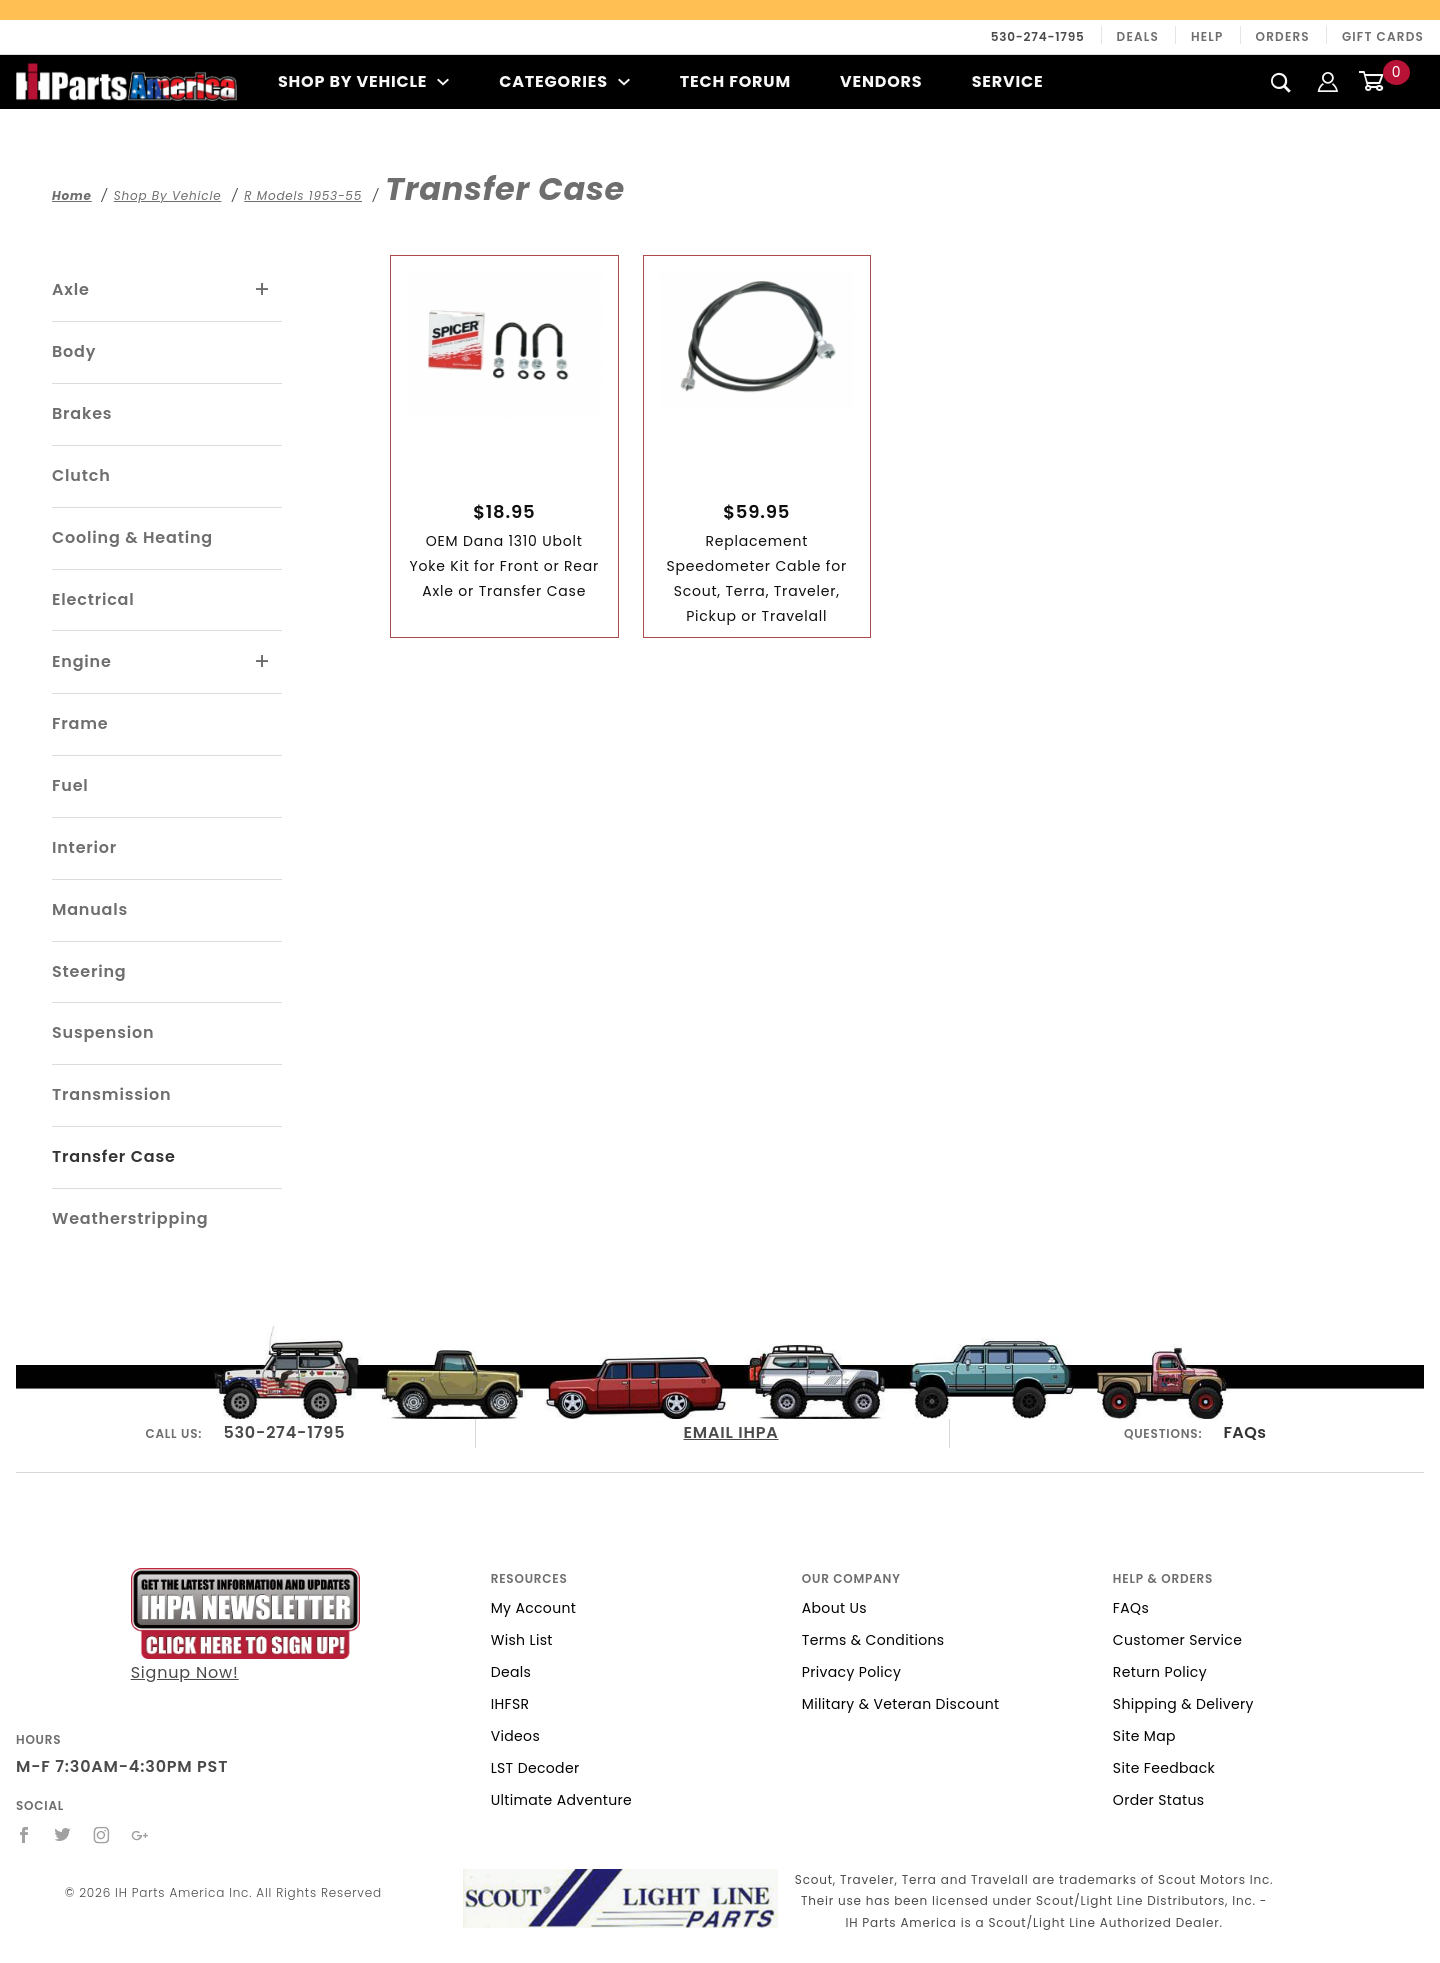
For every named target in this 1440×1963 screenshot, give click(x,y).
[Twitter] (63, 1835)
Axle (71, 289)
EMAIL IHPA (730, 1432)
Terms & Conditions (873, 1640)
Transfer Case (114, 1156)
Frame (80, 723)
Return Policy (1160, 1672)
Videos (515, 1736)
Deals (1138, 36)
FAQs (1244, 1432)
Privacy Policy (851, 1672)
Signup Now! (245, 1626)
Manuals (90, 909)
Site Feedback (1164, 1768)
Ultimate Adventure (561, 1800)
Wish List (522, 1640)
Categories (564, 81)
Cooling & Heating (132, 537)
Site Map (1144, 1736)
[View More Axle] (263, 290)
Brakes (82, 413)
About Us (834, 1608)
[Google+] (140, 1835)
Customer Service (1177, 1640)
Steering (89, 971)
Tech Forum (735, 81)
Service (1008, 81)
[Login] (1328, 81)
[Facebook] (24, 1835)
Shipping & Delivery (1183, 1704)
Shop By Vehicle (364, 81)
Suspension (103, 1032)
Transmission (111, 1094)
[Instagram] (102, 1835)
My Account (534, 1608)
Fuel (70, 785)
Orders (1283, 36)
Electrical (93, 599)
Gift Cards (1383, 36)
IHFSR (510, 1704)
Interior (84, 847)
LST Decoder (535, 1768)
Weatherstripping (130, 1218)
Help (1207, 36)
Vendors (881, 81)
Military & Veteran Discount (901, 1704)
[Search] (1281, 82)
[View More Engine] (263, 662)
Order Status (1159, 1800)
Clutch (81, 475)
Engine (82, 661)
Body (74, 351)
